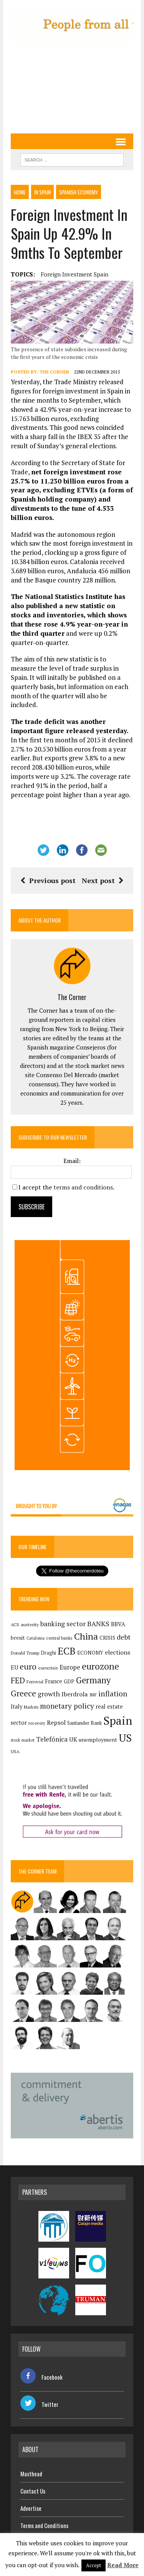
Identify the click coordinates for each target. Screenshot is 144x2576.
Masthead (31, 2473)
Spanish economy (78, 192)
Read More (123, 2565)
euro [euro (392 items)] (28, 1666)
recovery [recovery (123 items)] (36, 1723)
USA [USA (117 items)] (15, 1751)
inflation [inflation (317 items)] (112, 1694)
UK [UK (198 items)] (73, 1739)
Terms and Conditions (44, 2525)
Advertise (30, 2508)
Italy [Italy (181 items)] (16, 1706)
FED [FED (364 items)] (18, 1680)
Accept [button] (93, 2565)
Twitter (39, 2404)
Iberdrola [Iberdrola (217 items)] (74, 1694)
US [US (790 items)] (125, 1738)
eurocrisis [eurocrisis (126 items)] (48, 1668)
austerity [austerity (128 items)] (30, 1624)
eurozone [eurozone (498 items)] (100, 1666)
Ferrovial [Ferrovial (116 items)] (34, 1681)
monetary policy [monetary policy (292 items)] (67, 1706)
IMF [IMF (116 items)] (93, 1695)
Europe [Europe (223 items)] (70, 1667)
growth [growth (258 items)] (49, 1693)
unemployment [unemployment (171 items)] (98, 1739)
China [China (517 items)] (86, 1636)
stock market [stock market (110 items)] (23, 1740)
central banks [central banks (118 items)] (59, 1638)
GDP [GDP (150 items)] (69, 1681)
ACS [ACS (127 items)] (15, 1624)
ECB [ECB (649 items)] (67, 1651)
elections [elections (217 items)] (117, 1652)
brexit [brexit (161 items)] (18, 1637)
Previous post (48, 880)
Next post (103, 880)
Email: (72, 1160)
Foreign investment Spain (74, 274)
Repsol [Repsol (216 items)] (56, 1722)
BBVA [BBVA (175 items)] (118, 1624)
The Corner (54, 372)
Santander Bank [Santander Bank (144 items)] (84, 1723)
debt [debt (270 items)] (124, 1637)
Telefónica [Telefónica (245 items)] (52, 1739)
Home (20, 192)
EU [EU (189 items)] (14, 1667)
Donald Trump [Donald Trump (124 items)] (25, 1653)
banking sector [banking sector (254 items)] (63, 1623)
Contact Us (32, 2491)
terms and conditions (83, 1187)
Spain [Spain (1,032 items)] (117, 1720)
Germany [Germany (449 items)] (93, 1680)
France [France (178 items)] (53, 1681)
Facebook (41, 2377)
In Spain (42, 192)
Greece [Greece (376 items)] (23, 1693)
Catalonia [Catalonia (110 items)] (35, 1638)
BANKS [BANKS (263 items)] (98, 1623)
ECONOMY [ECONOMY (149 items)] (90, 1652)
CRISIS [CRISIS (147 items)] (107, 1637)
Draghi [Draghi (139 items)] (48, 1653)
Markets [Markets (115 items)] (31, 1707)
